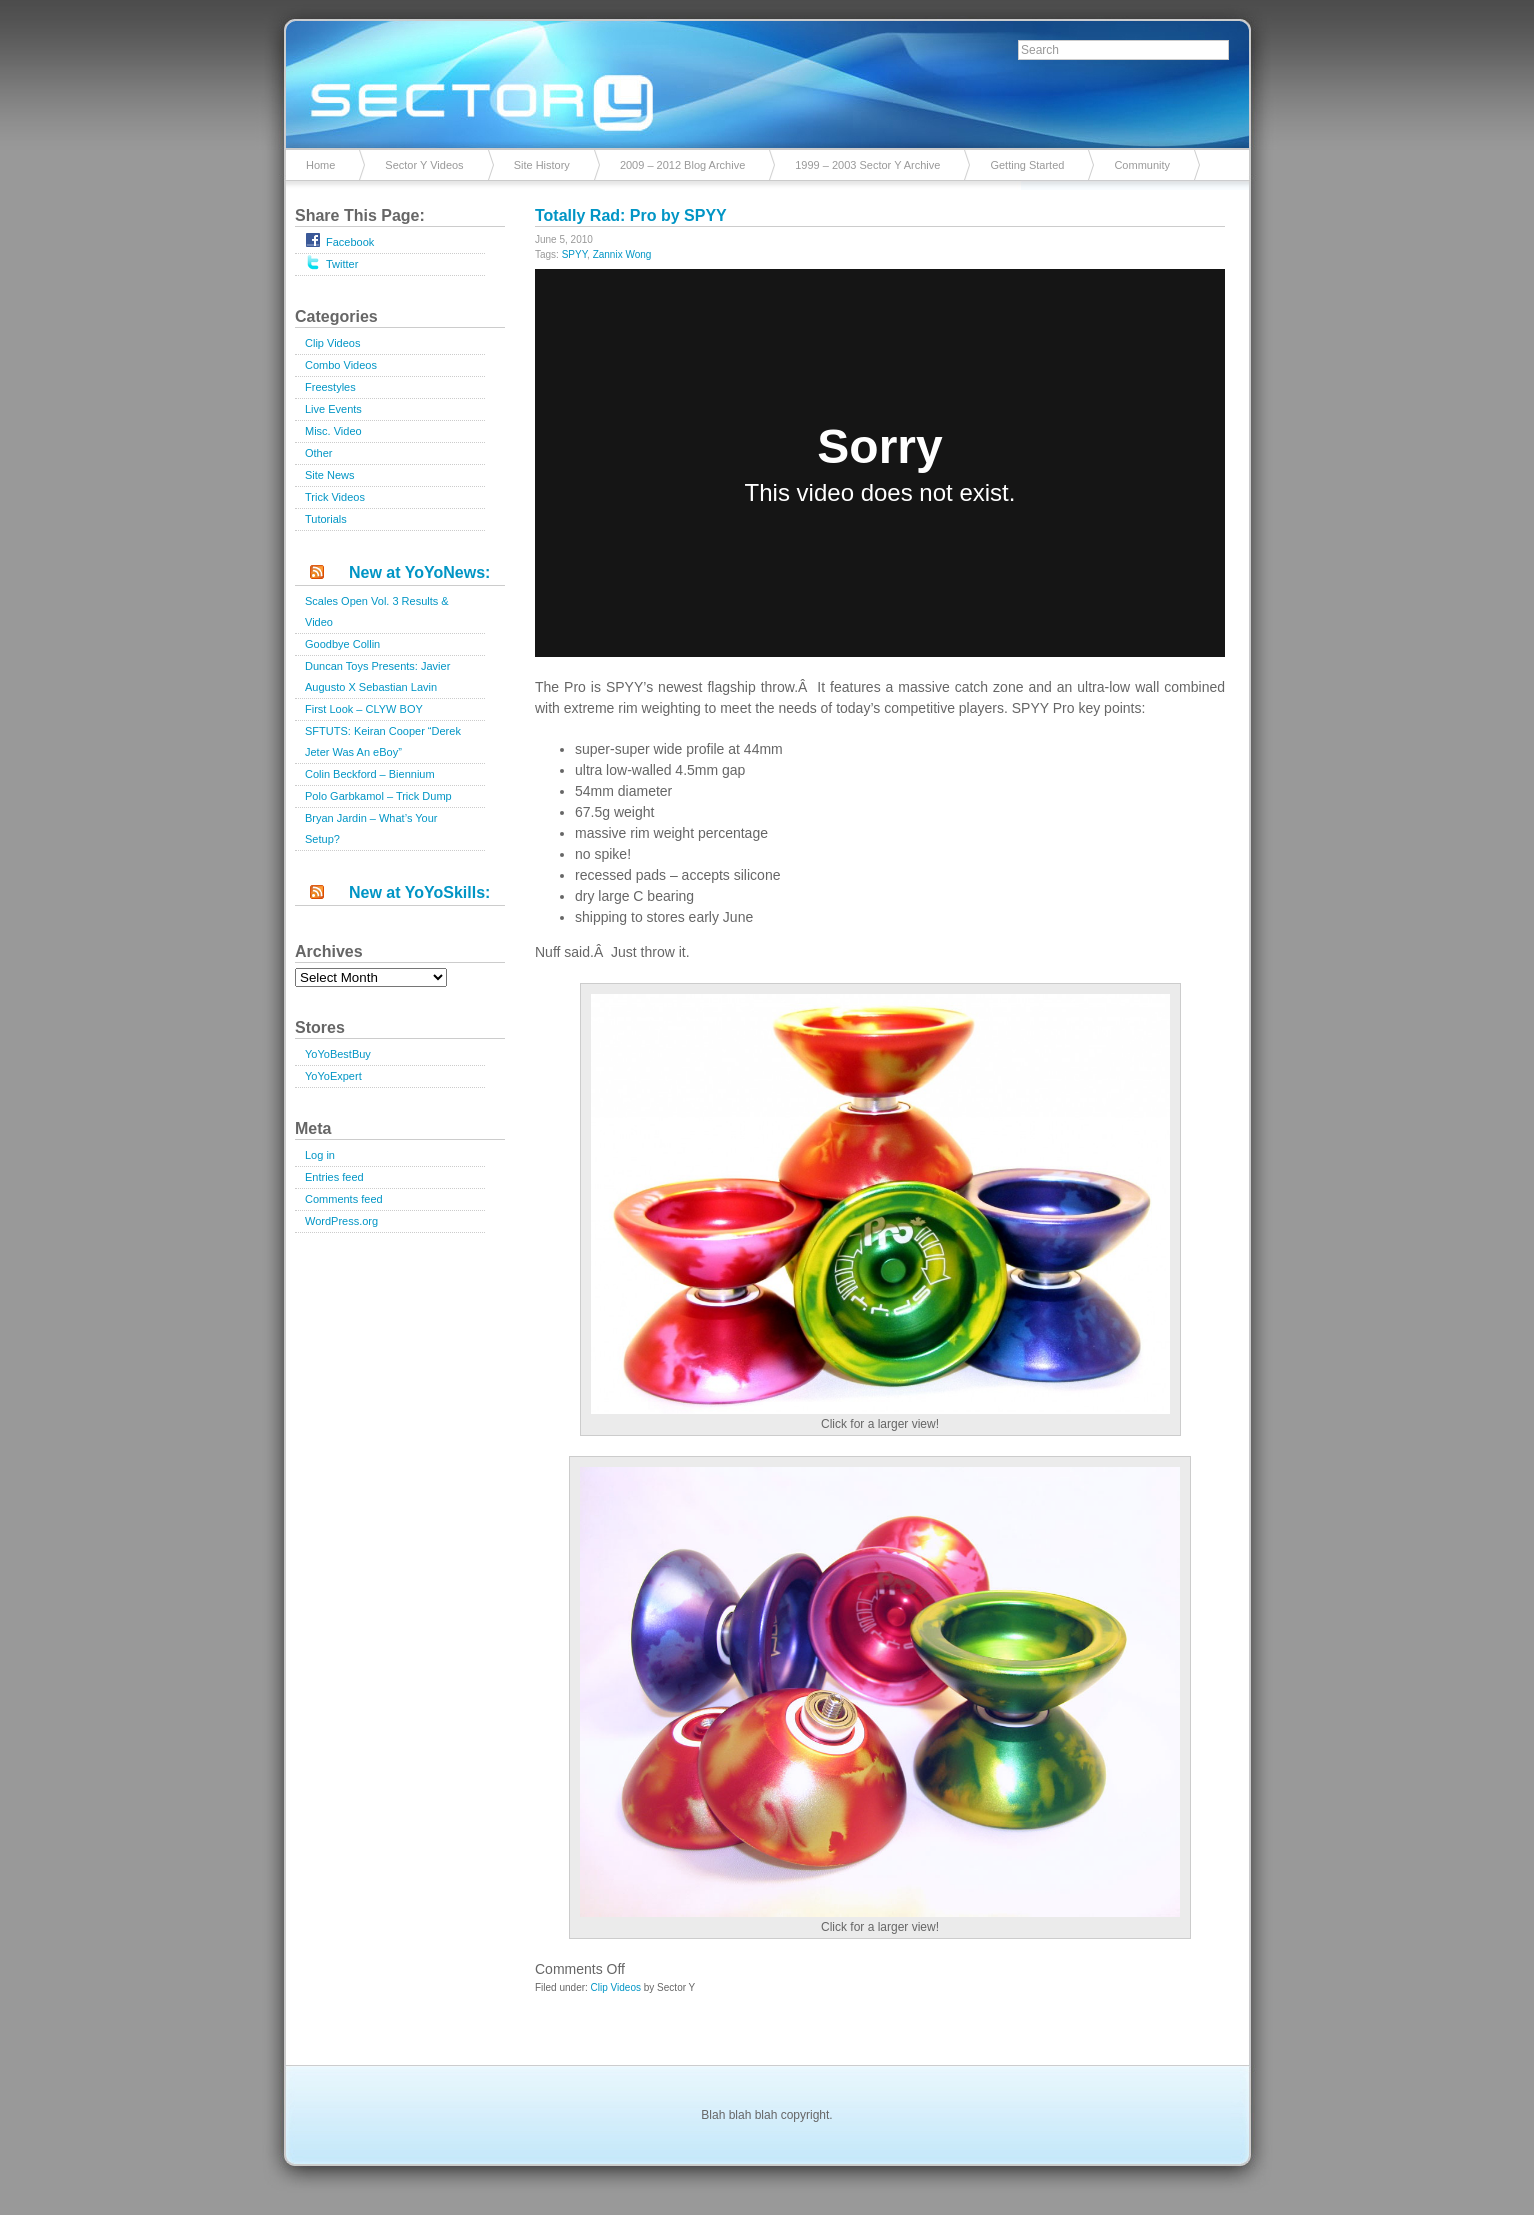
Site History (542, 165)
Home (320, 165)
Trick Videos (335, 497)
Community (1142, 165)
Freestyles (330, 387)
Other (319, 453)
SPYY (574, 254)
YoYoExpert (333, 1076)
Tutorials (326, 519)
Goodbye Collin (342, 644)
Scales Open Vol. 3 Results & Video (377, 611)
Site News (330, 475)
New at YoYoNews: (419, 572)
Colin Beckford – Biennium (370, 774)
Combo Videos (341, 365)
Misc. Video (333, 431)
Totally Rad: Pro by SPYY (631, 215)
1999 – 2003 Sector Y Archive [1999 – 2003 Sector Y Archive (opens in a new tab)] (867, 165)
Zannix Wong (622, 254)
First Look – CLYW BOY (364, 709)
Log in (320, 1155)
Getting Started (1027, 165)
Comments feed (344, 1199)
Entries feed (334, 1177)
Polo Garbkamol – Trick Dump (378, 796)
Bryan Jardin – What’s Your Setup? (371, 828)
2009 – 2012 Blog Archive (682, 165)
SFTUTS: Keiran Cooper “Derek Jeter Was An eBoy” (383, 741)
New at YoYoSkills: (419, 892)
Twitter (331, 262)
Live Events (333, 409)
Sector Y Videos (424, 165)
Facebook (339, 240)
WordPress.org (341, 1221)
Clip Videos (332, 343)
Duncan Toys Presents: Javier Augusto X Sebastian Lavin (377, 676)
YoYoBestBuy (338, 1054)
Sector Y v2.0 (767, 80)
